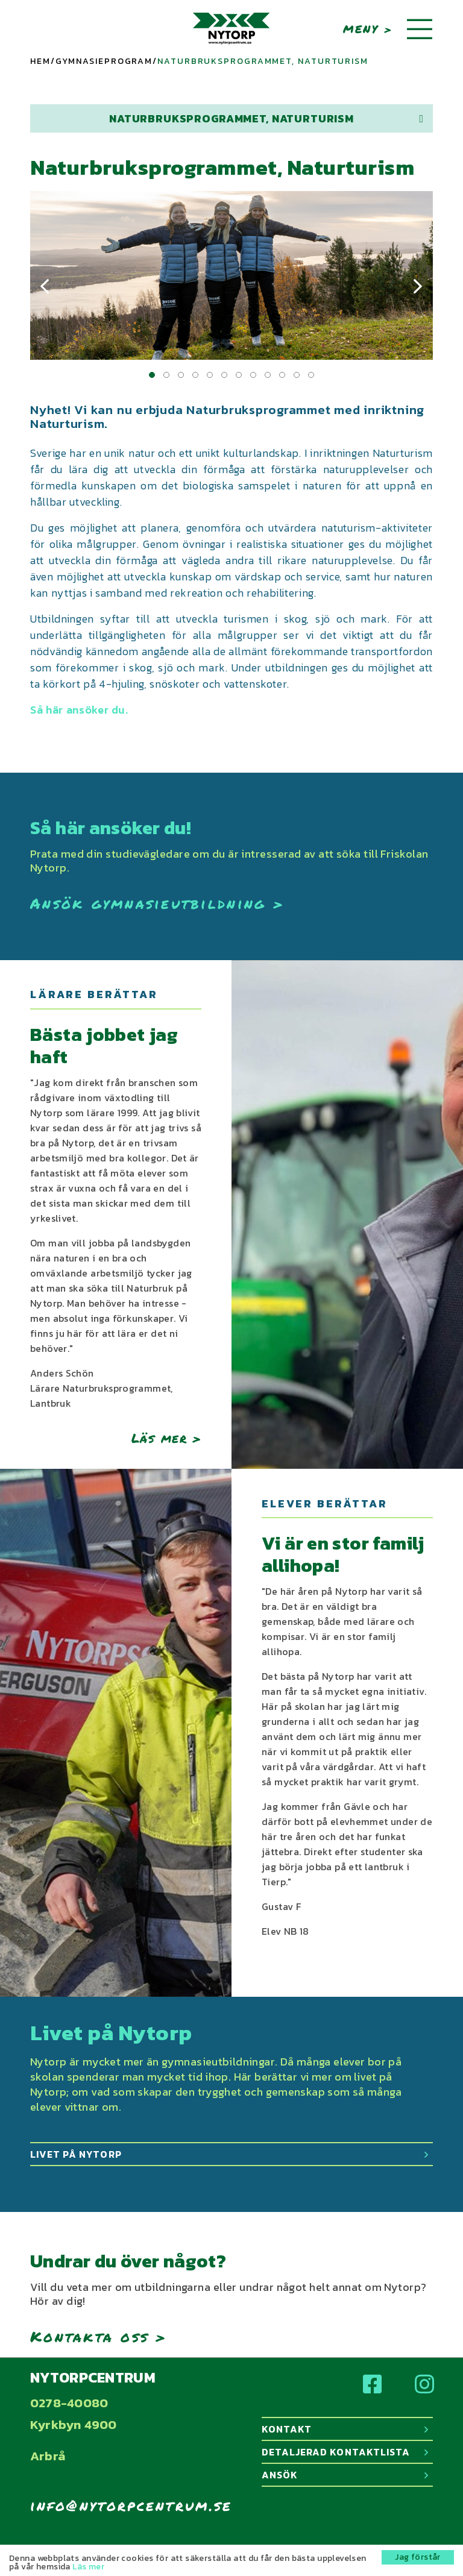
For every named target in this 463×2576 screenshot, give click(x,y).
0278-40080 (69, 2402)
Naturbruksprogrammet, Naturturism (266, 118)
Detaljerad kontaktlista (345, 2452)
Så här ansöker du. (79, 710)
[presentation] (45, 287)
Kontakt (345, 2429)
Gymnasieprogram (104, 61)
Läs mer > (166, 1438)
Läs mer (88, 2566)
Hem (40, 61)
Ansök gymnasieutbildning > (157, 903)
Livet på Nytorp (229, 2154)
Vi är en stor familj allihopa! (343, 1555)
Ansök (345, 2475)
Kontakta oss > (99, 2336)
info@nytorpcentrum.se (131, 2505)
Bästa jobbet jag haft (104, 1046)
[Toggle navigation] (419, 30)
